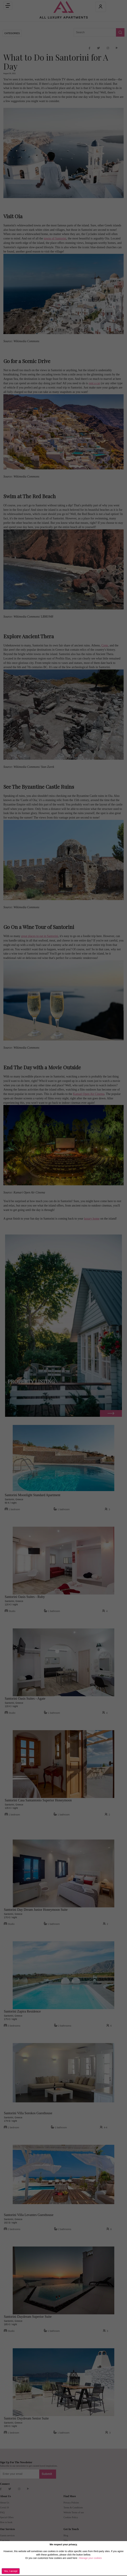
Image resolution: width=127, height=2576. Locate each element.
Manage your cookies (90, 2558)
